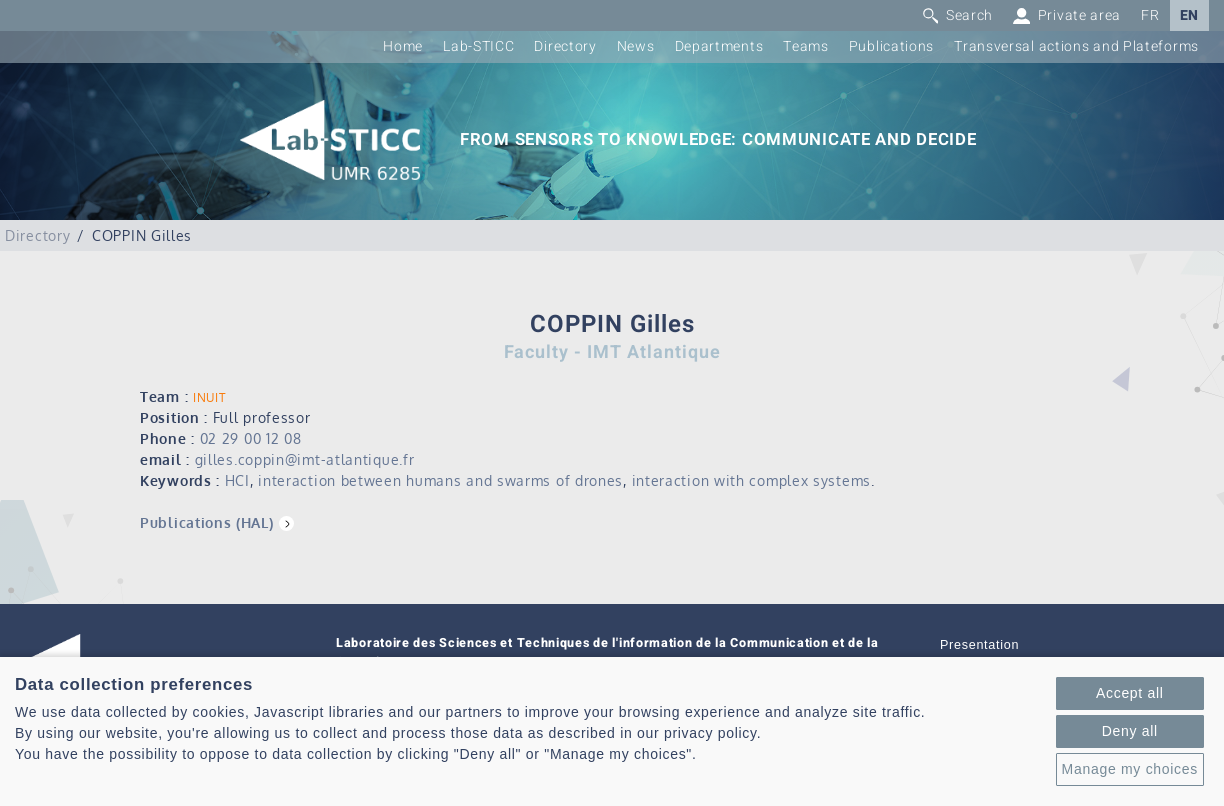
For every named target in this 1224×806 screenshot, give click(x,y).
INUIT (209, 397)
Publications (891, 46)
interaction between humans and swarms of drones (440, 480)
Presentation (979, 645)
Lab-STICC (478, 46)
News (636, 46)
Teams (806, 46)
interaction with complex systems (751, 480)
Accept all (1130, 693)
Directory (565, 46)
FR (1150, 15)
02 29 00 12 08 (251, 438)
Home (403, 46)
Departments (719, 46)
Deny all (1130, 731)
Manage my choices (1130, 769)
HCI (237, 480)
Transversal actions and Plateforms (1076, 46)
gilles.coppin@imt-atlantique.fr (305, 459)
